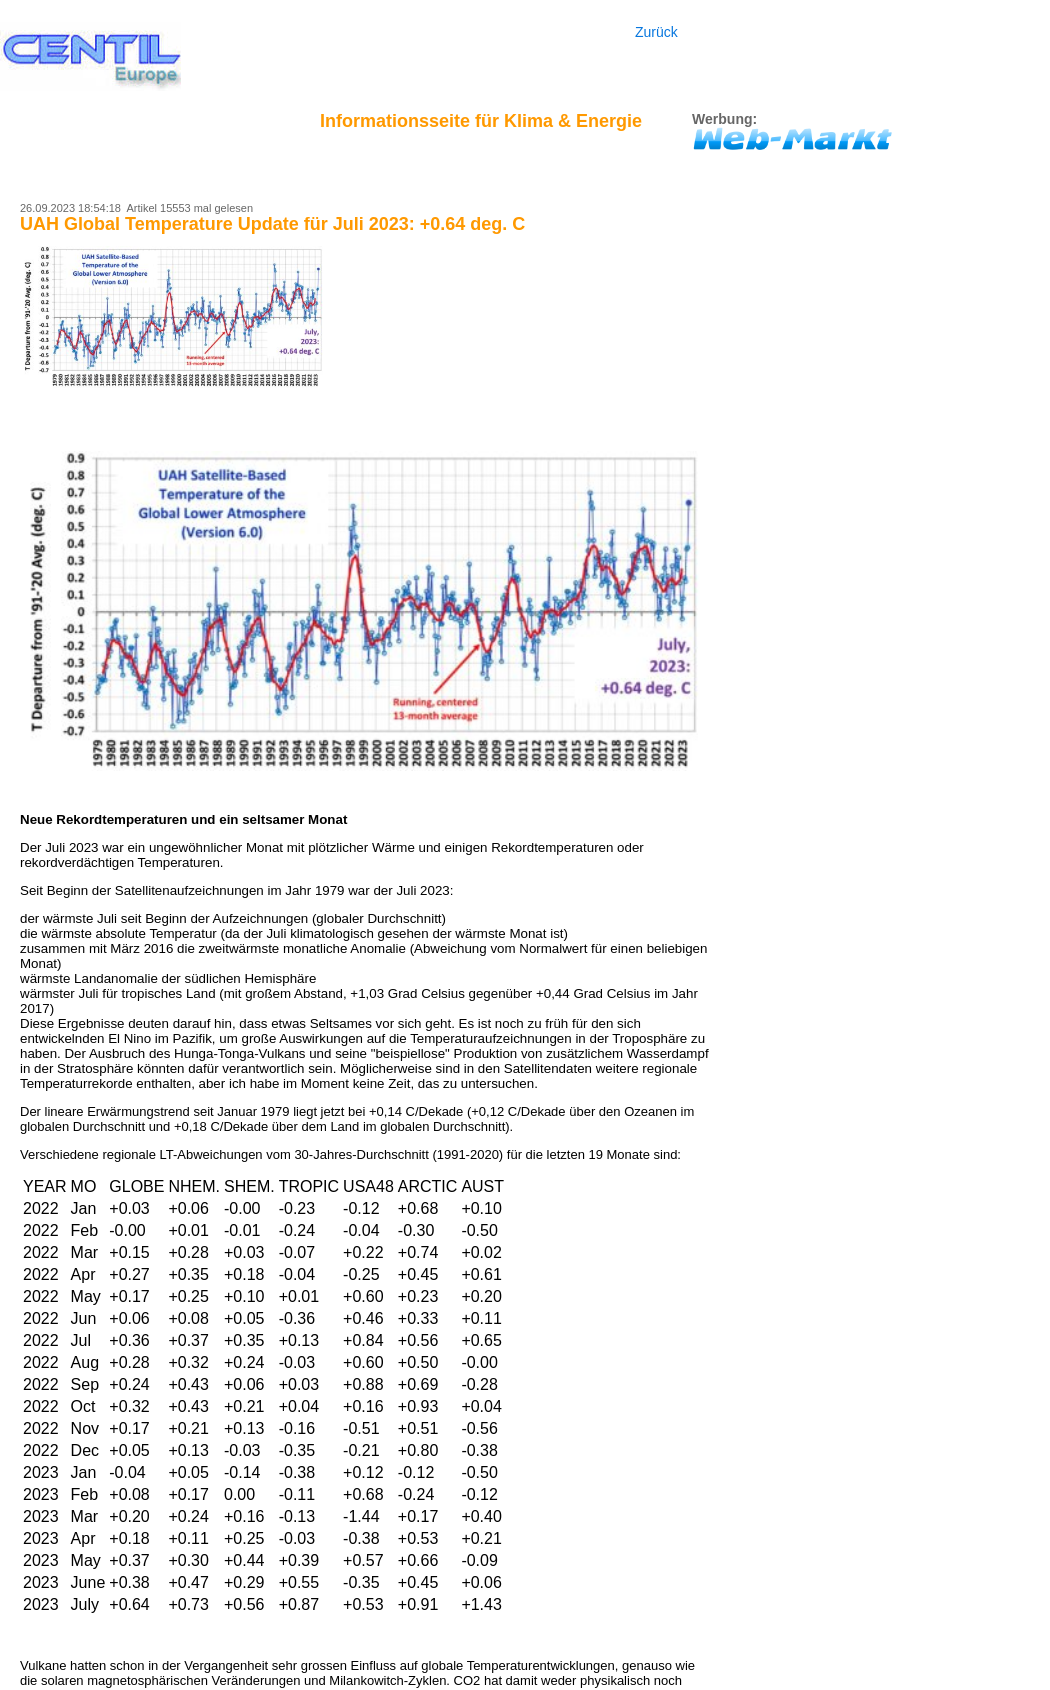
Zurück (656, 32)
